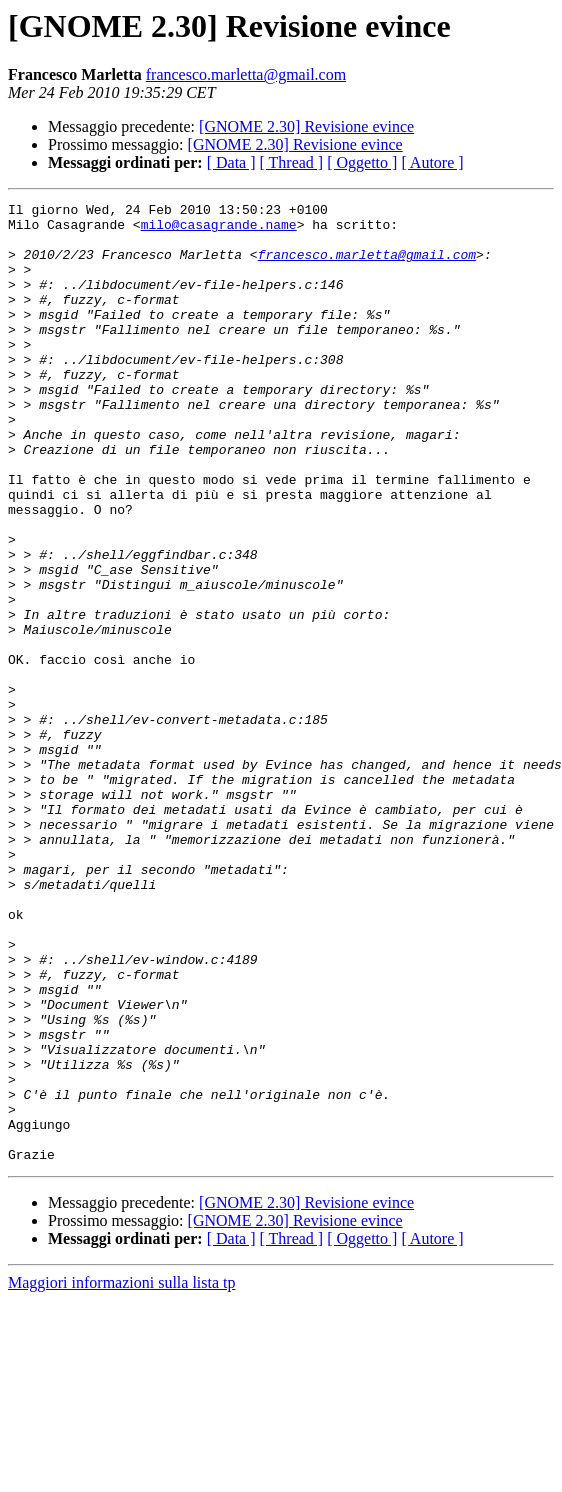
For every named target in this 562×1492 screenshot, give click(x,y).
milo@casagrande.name (219, 230)
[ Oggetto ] (362, 162)
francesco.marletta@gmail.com (246, 74)
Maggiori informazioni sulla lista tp (122, 1474)
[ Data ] (231, 162)
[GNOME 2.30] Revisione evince (306, 126)
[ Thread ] (292, 162)
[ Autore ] (432, 162)
